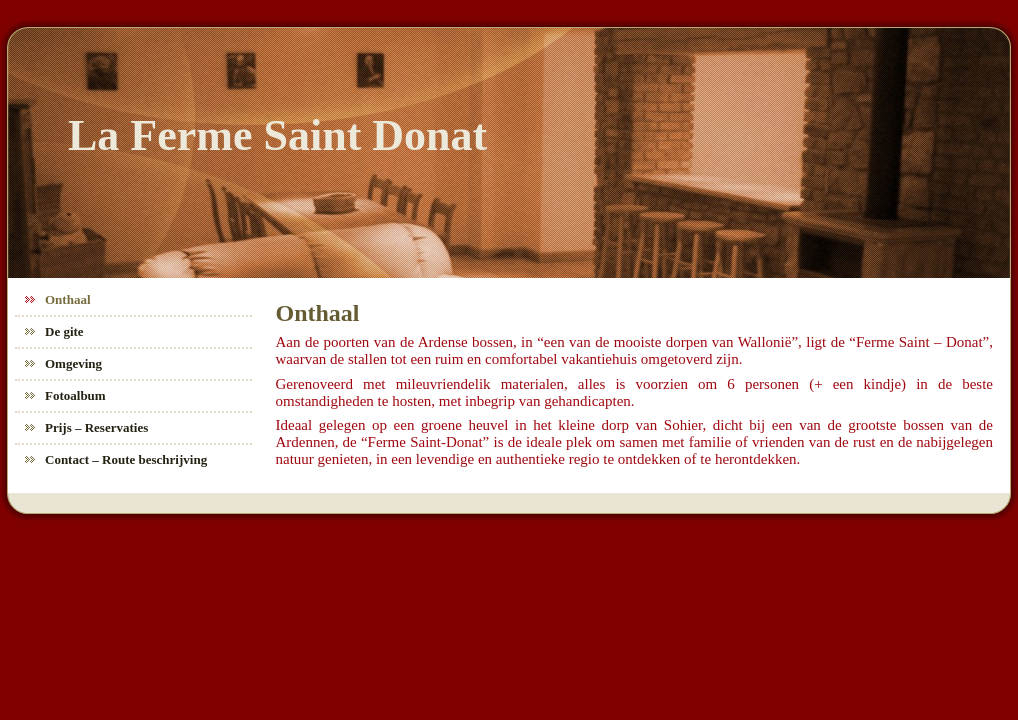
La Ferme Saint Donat (277, 135)
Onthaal (318, 313)
